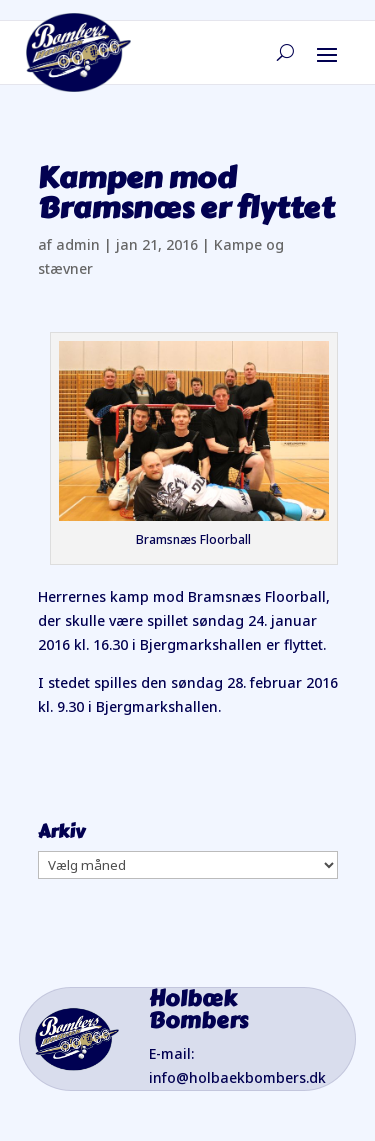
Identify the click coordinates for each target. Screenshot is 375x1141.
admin (78, 244)
